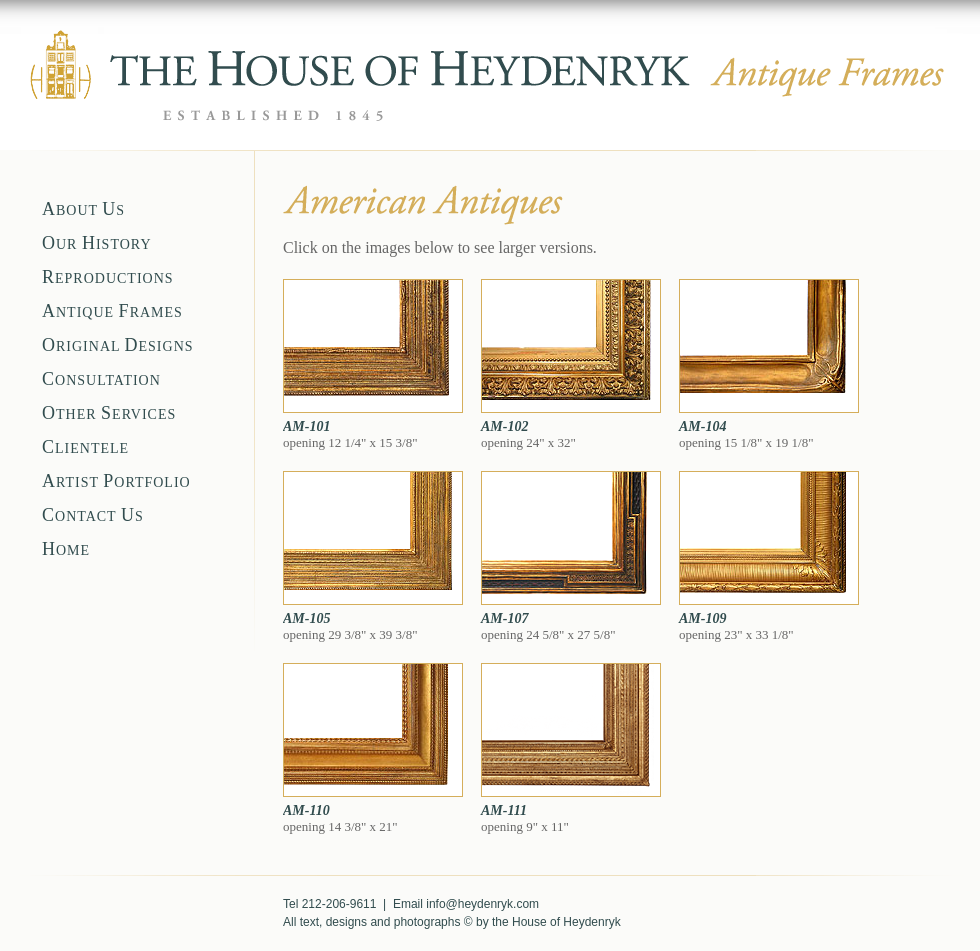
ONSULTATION (101, 380)
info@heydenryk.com (482, 904)
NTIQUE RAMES (112, 312)
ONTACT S (93, 516)
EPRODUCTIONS (108, 278)
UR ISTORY (97, 244)
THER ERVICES (109, 414)
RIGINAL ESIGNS (118, 346)
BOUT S (83, 210)
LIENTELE (85, 448)
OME (66, 550)
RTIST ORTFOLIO (116, 482)
